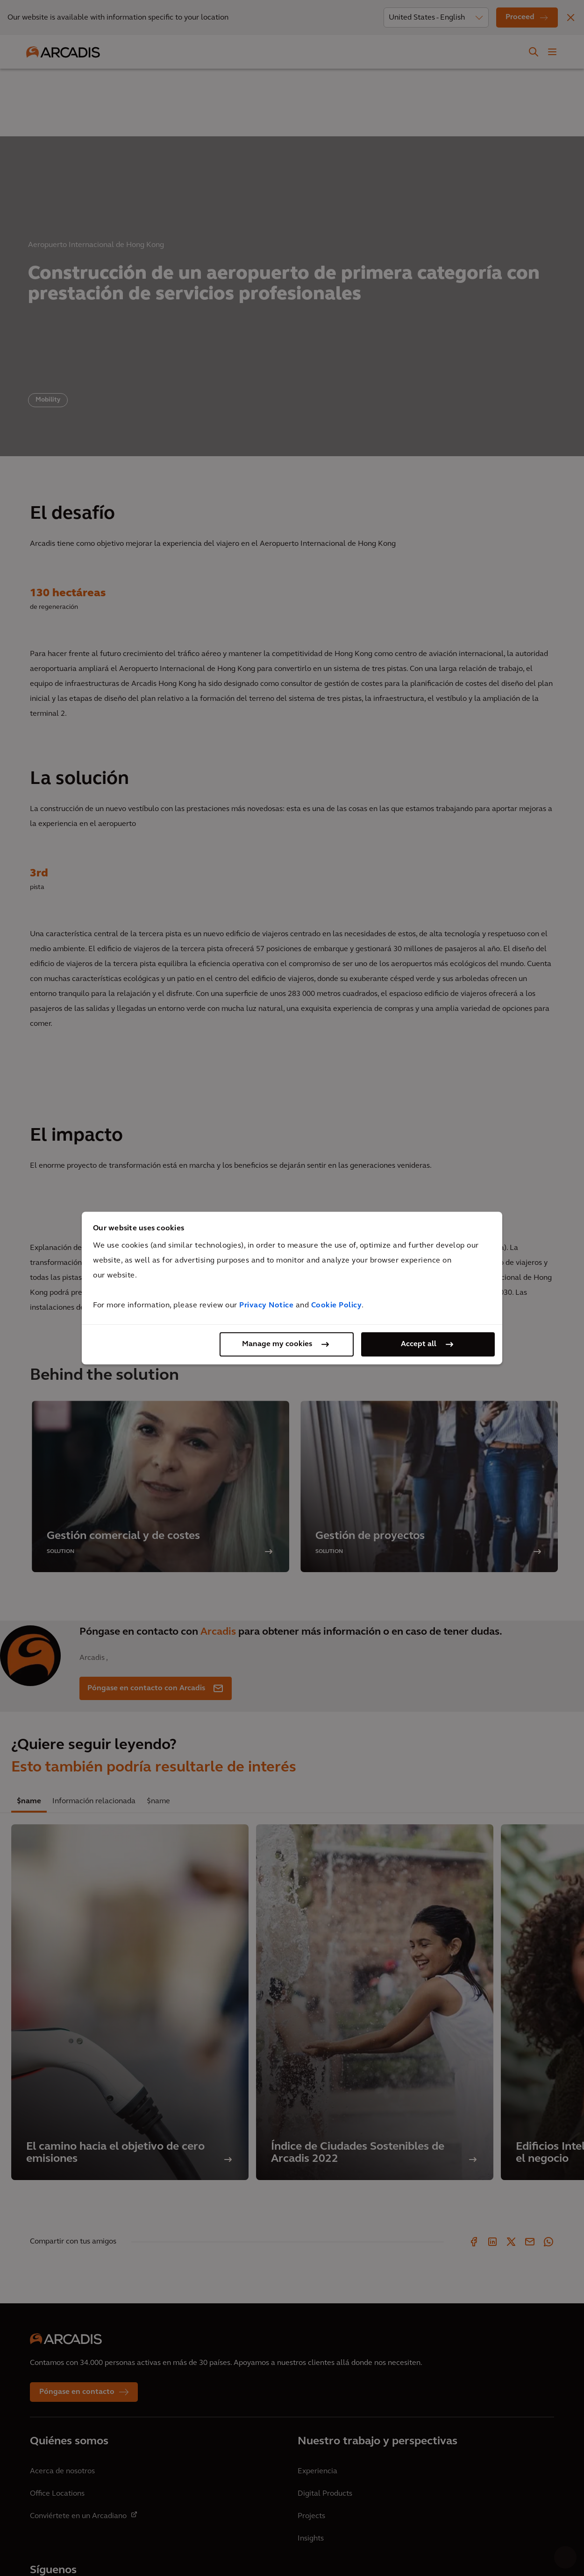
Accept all (418, 1344)
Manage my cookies (277, 1344)
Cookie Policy (336, 1305)
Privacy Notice (266, 1305)
